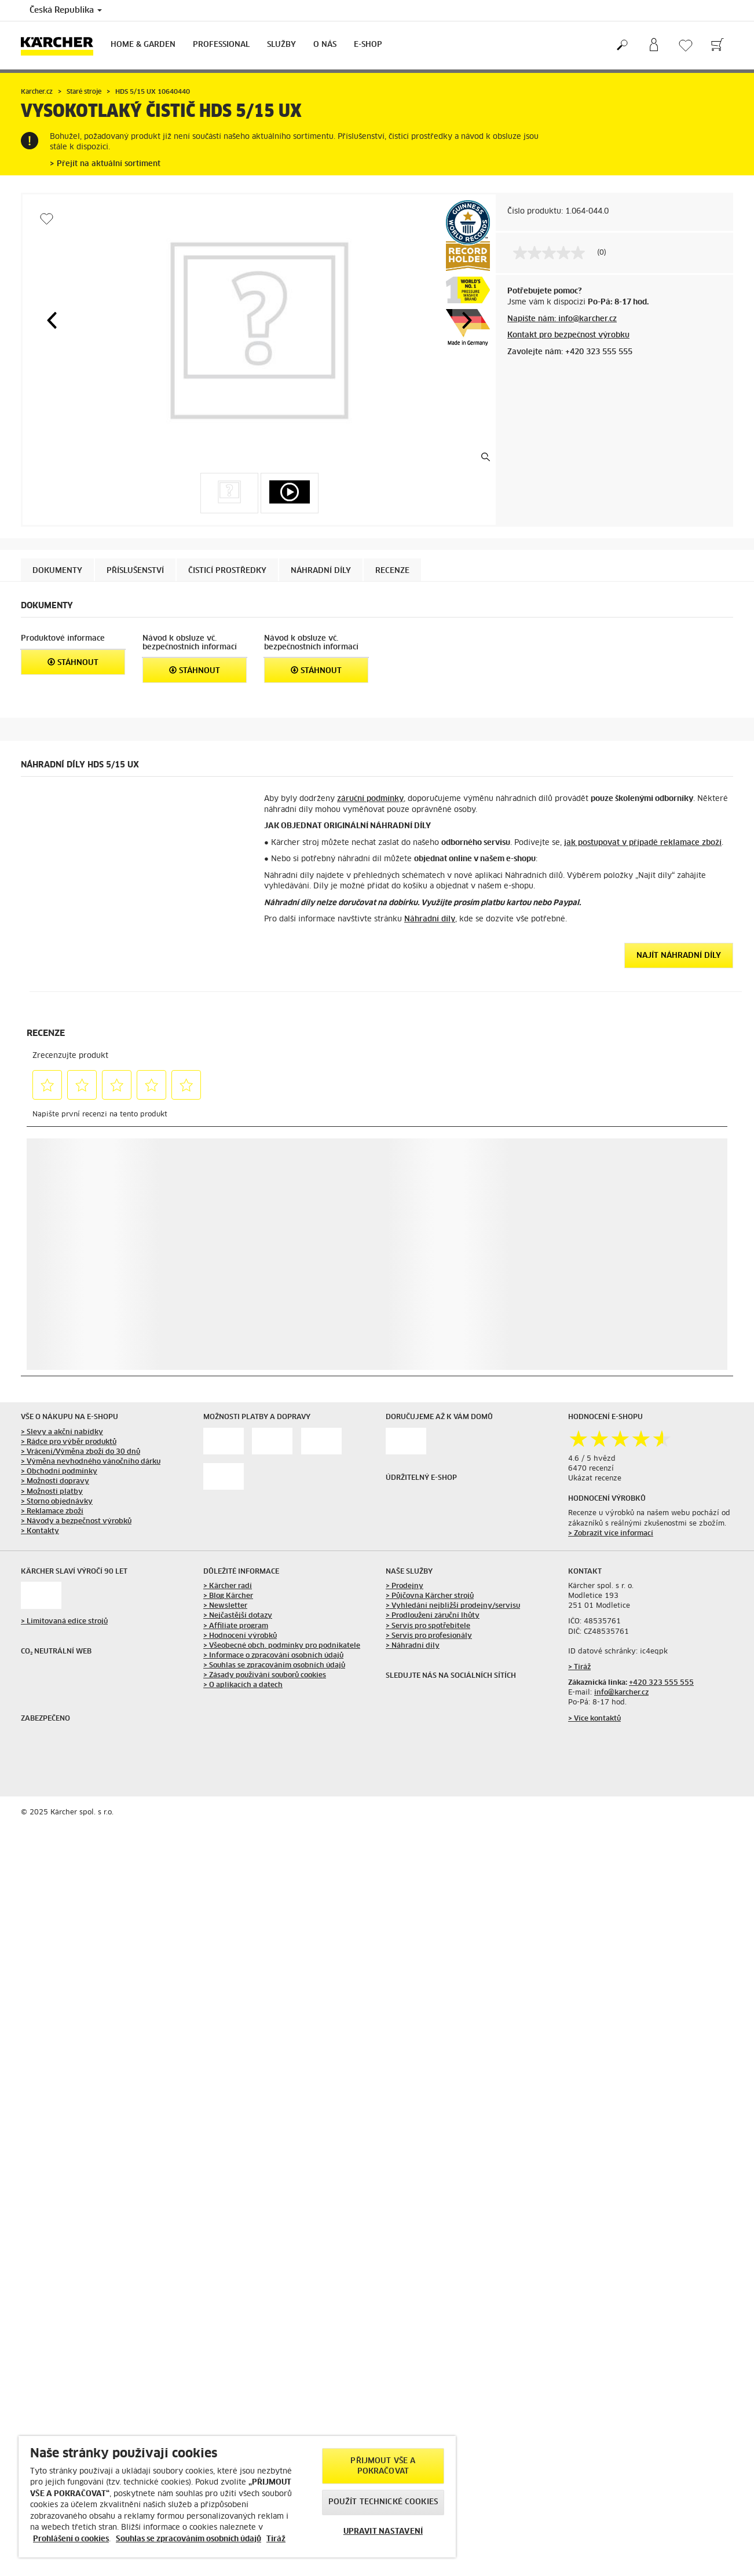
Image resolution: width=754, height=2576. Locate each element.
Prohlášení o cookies (71, 2539)
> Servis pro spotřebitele (428, 1626)
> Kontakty (40, 1531)
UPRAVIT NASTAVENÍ (383, 2531)
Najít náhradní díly (678, 956)
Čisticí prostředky (227, 571)
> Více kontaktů (594, 1718)
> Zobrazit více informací (610, 1533)
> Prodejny (404, 1586)
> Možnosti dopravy (55, 1481)
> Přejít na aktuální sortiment (105, 164)
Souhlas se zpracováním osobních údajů (188, 2539)
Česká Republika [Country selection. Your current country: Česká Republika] (66, 10)
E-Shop (368, 45)
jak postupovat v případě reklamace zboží (643, 843)
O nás (324, 45)
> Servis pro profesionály (429, 1636)
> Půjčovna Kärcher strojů (430, 1596)
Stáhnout (72, 662)
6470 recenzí (591, 1468)
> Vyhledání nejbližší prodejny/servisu (453, 1606)
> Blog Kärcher (228, 1596)
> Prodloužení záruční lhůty (433, 1615)
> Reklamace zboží (52, 1511)
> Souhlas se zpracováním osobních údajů (274, 1665)
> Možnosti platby (52, 1492)
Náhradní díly (429, 919)
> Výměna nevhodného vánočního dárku (90, 1461)
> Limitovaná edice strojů (64, 1621)
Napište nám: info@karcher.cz (562, 319)
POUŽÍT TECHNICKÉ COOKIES (383, 2502)
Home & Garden (143, 45)
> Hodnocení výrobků (240, 1636)
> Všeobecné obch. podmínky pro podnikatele (281, 1645)
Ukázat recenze (594, 1478)
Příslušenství (135, 571)
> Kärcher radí (227, 1586)
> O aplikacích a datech (243, 1685)
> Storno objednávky (57, 1501)
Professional (221, 45)
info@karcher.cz (621, 1692)
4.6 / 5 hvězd (592, 1459)
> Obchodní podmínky (59, 1471)
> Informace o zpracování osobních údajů (273, 1655)
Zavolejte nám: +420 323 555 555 (569, 352)
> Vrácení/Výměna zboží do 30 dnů (80, 1452)
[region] (237, 2496)
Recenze (392, 571)
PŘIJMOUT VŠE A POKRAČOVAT (382, 2466)
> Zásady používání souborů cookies (264, 1675)
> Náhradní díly (413, 1645)
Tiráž (276, 2539)
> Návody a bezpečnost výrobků (76, 1521)
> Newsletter (225, 1606)
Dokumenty (57, 571)
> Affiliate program (235, 1626)
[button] (51, 320)
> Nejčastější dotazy (237, 1615)
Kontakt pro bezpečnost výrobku (568, 335)
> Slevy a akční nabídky (62, 1432)
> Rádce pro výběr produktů (68, 1442)
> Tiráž (579, 1667)
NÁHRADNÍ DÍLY (321, 571)
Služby (281, 45)
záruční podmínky (370, 799)
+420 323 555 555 (661, 1683)
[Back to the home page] (61, 45)
